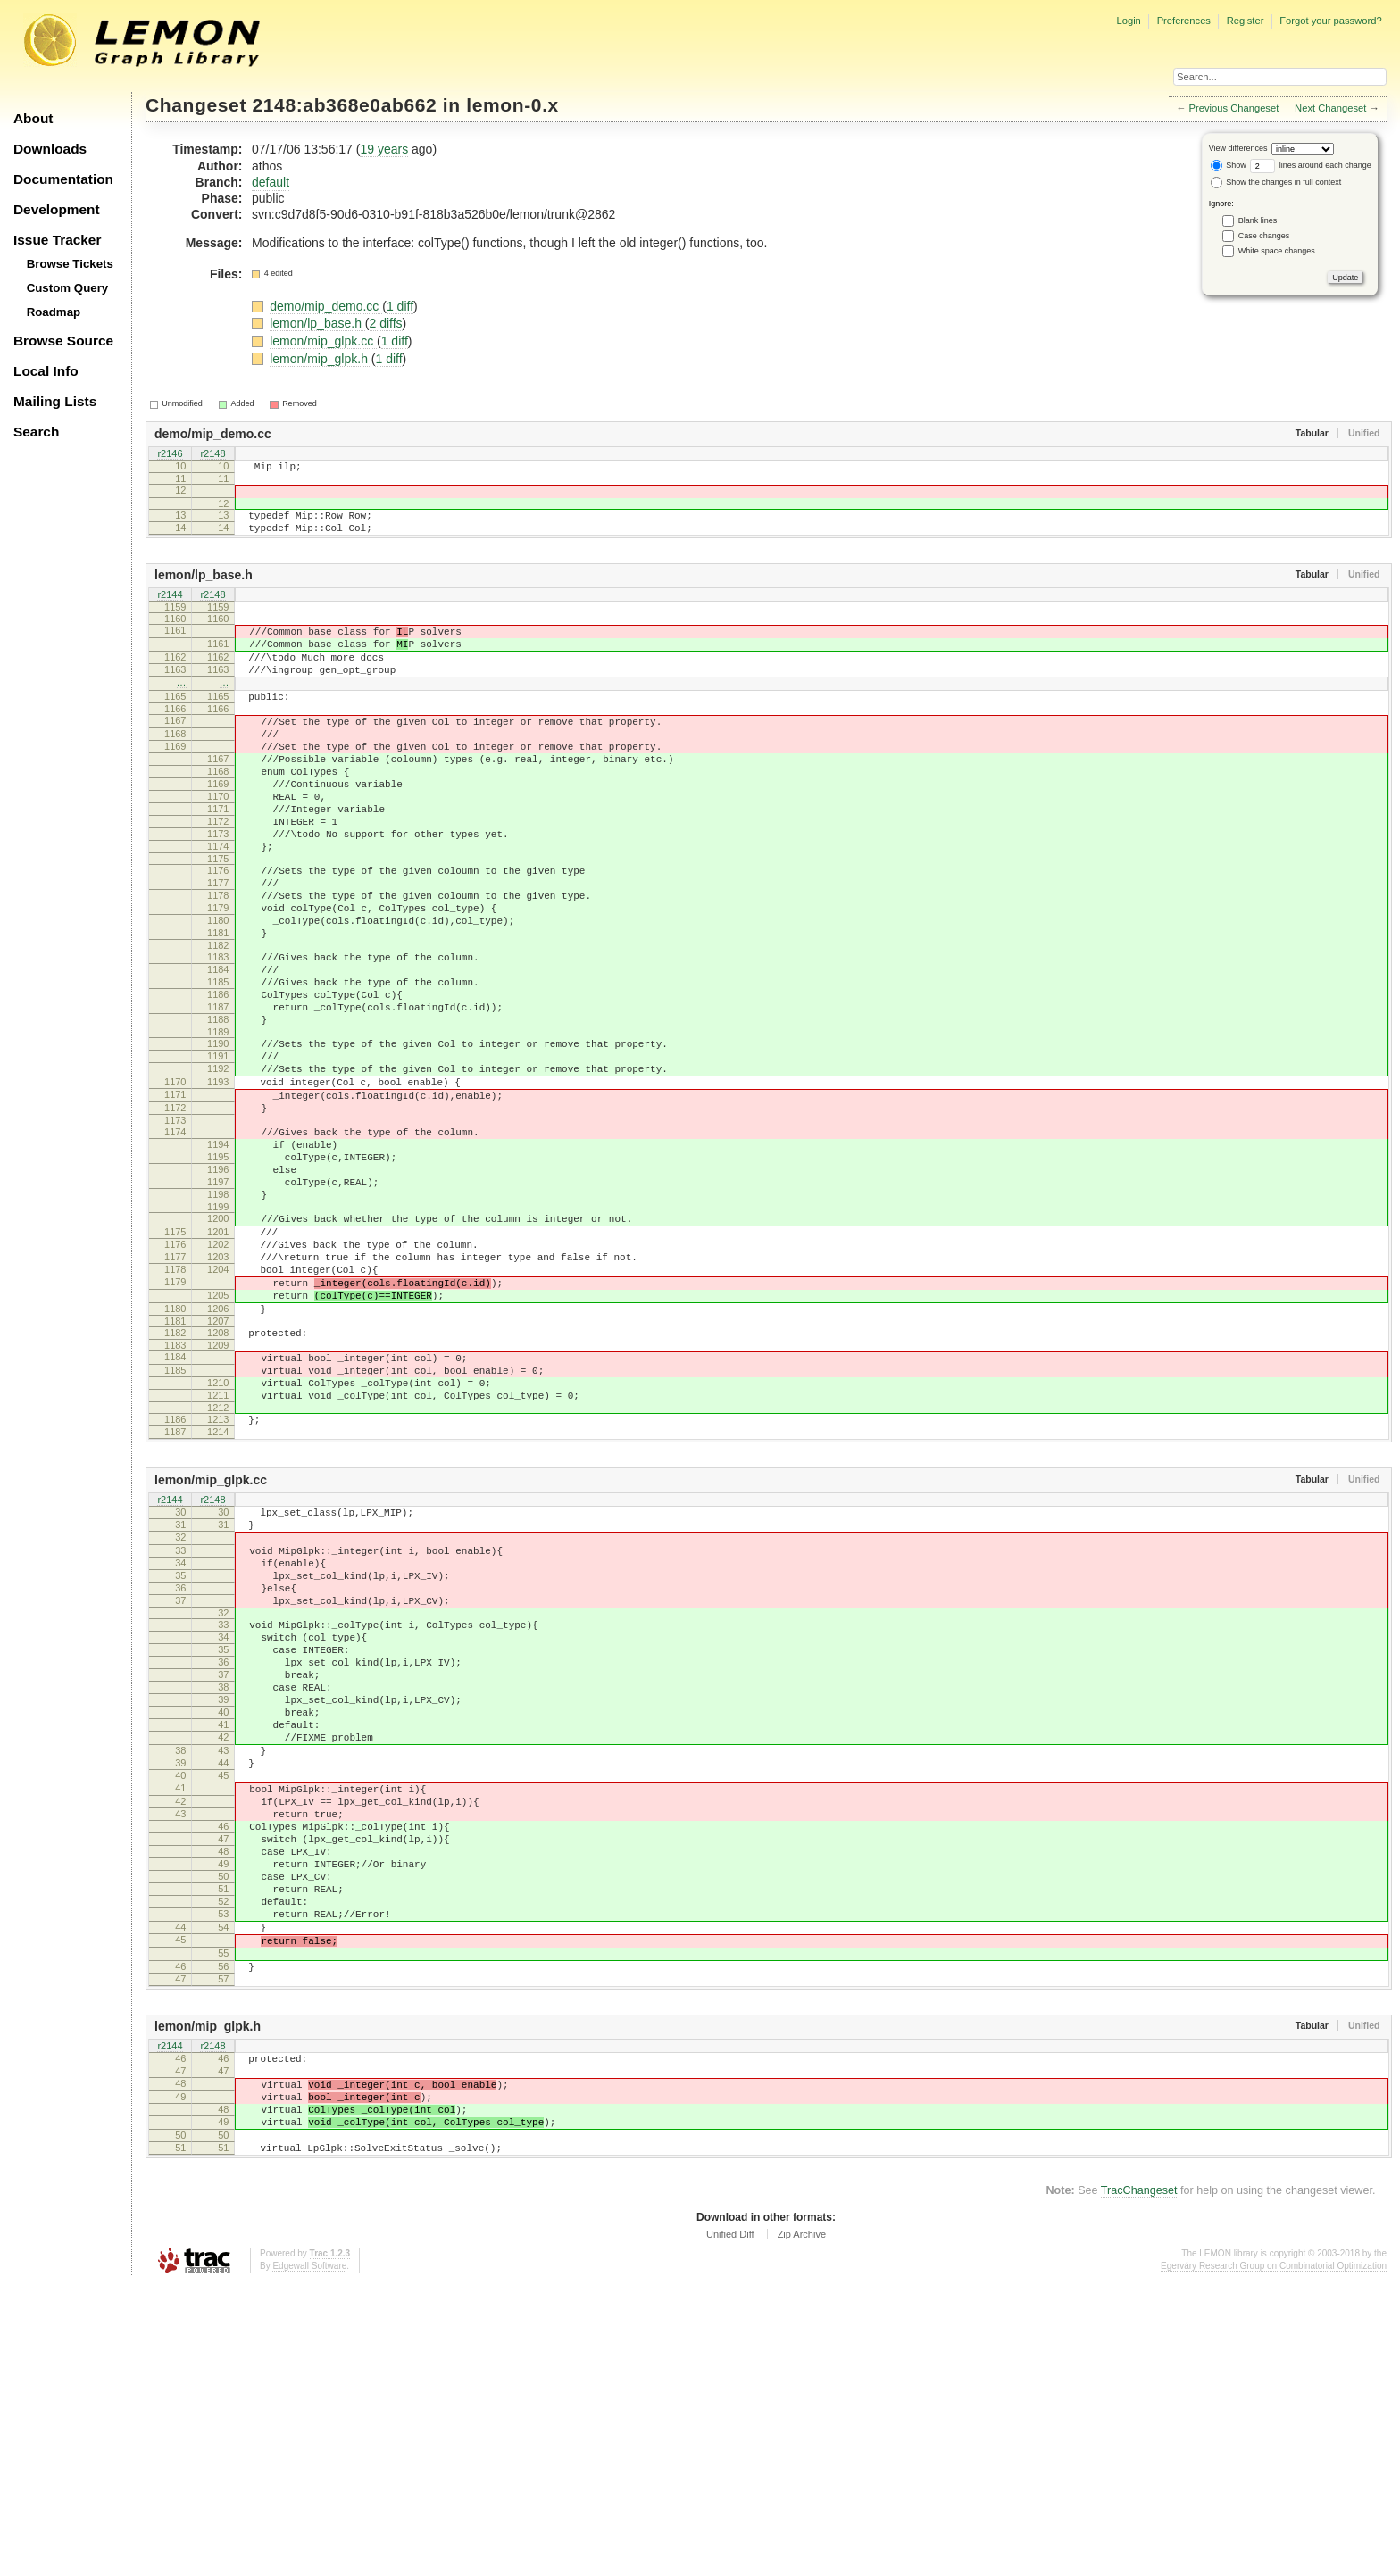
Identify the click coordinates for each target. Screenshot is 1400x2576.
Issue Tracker (57, 239)
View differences (1238, 148)
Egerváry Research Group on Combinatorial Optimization (1274, 2558)
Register (1245, 20)
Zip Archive (802, 2526)
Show (1228, 165)
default (270, 182)
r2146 (169, 454)
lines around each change (1310, 165)
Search (36, 431)
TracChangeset (1139, 2482)
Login (1128, 20)
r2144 (169, 609)
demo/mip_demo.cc (326, 306)
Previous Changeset (1234, 108)
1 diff (400, 306)
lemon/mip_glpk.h (320, 359)
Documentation (63, 179)
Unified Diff (730, 2526)
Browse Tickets (70, 263)
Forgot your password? (1330, 20)
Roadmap (54, 312)
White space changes (1276, 250)
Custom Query (68, 288)
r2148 (212, 454)
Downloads (50, 148)
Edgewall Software (309, 2558)
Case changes (1264, 235)
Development (56, 209)
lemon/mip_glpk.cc (323, 341)
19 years (384, 149)
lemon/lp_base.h (317, 323)
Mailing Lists (54, 401)
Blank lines (1258, 220)
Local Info (46, 370)
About (33, 118)
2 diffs (386, 323)
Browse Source (63, 340)
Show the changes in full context (1276, 182)
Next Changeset (1330, 108)
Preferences (1184, 20)
